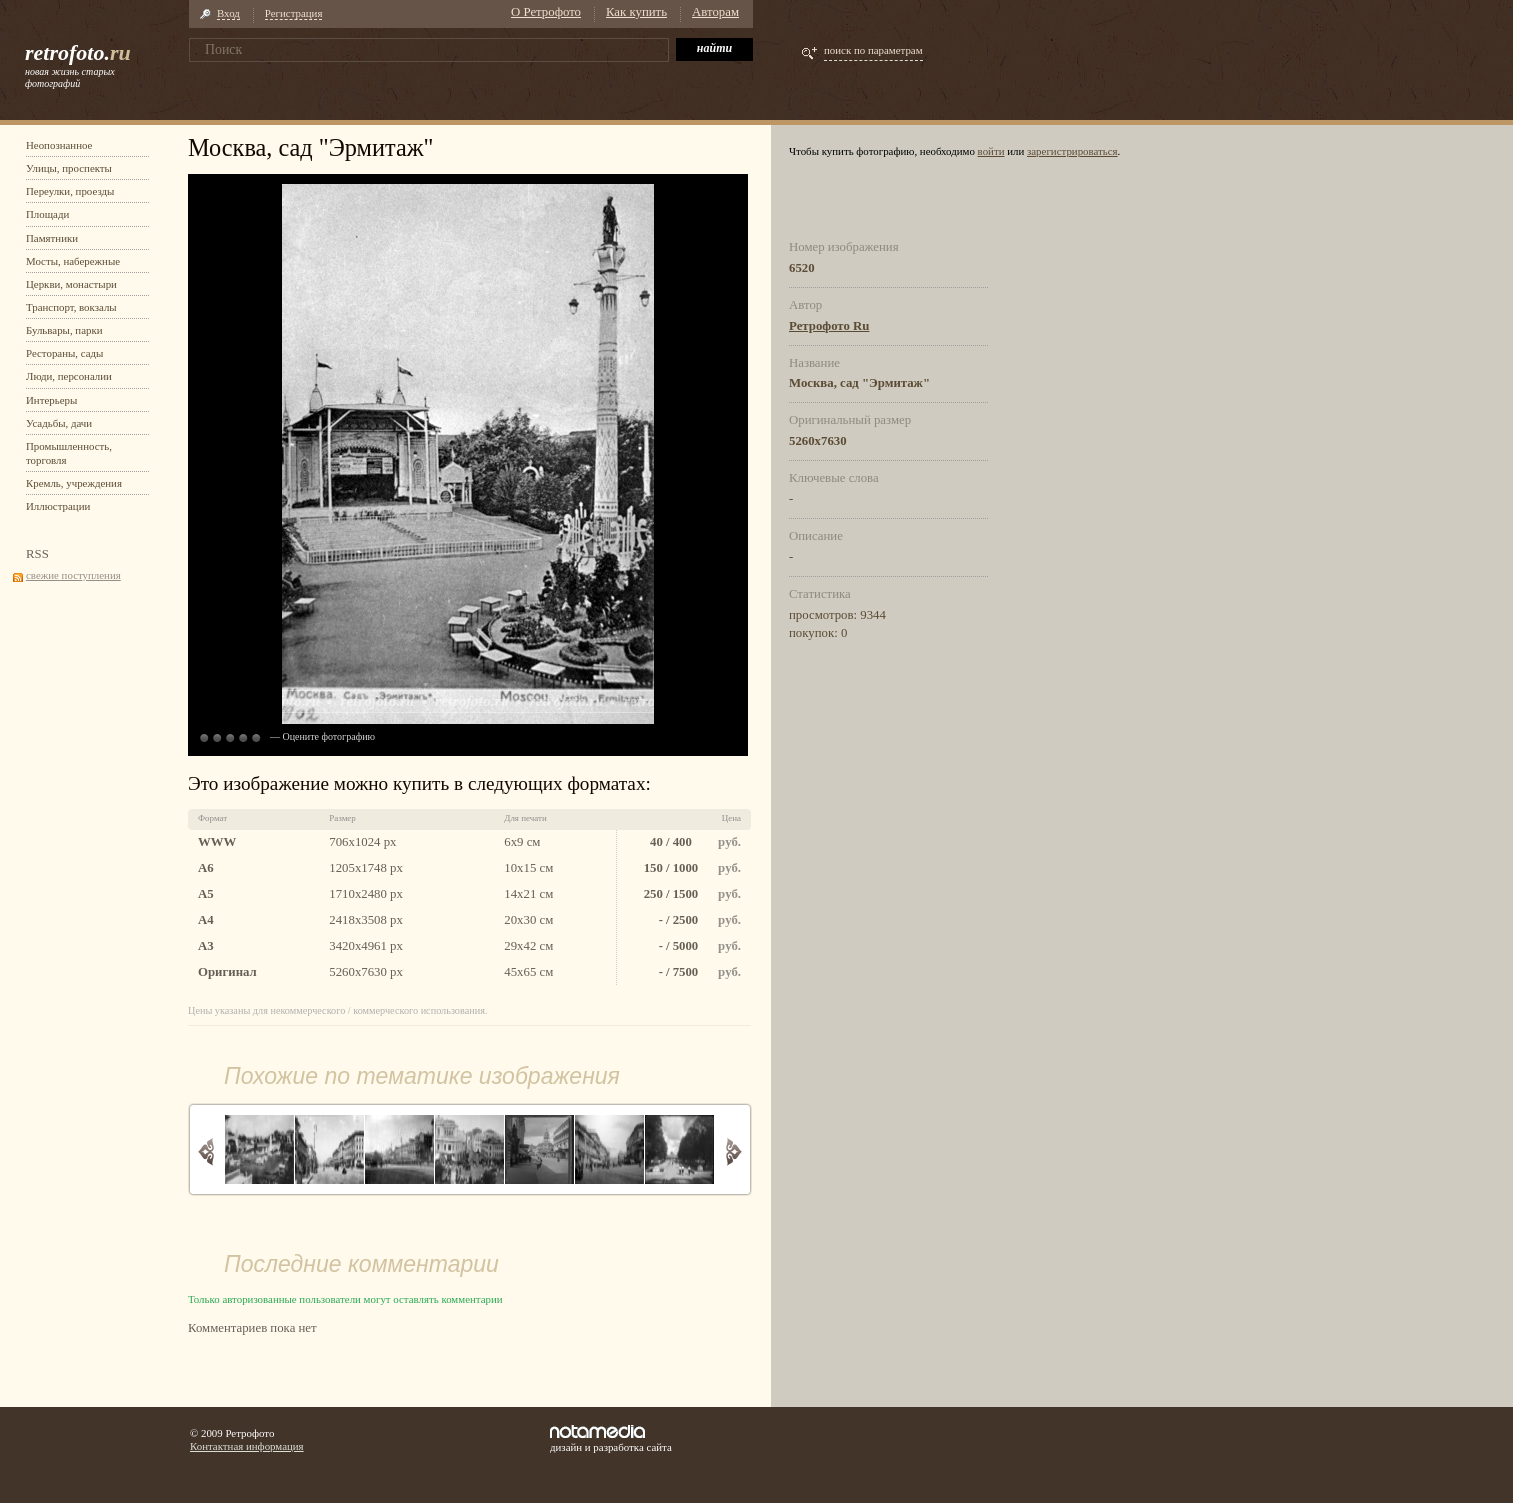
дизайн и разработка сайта (611, 1439)
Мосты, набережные (73, 261)
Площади (47, 214)
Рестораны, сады (64, 353)
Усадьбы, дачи (59, 423)
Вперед (733, 1151)
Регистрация (294, 13)
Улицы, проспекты (69, 168)
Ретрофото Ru (829, 326)
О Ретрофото (546, 12)
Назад (206, 1151)
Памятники (52, 238)
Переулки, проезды (70, 191)
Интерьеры (51, 400)
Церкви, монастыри (71, 284)
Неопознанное (59, 145)
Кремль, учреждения (74, 483)
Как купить (636, 12)
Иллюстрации (58, 506)
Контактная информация (247, 1446)
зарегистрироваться (1072, 151)
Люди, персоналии (69, 376)
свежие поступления (73, 575)
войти (991, 151)
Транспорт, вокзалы (71, 307)
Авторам (715, 12)
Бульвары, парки (64, 330)
